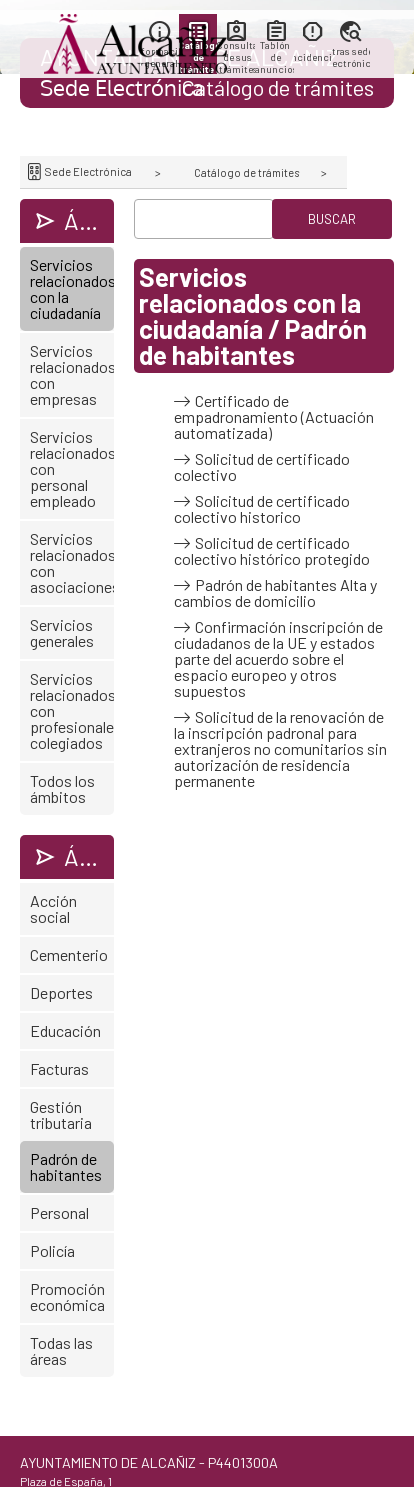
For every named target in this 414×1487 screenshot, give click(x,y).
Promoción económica (67, 1296)
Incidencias (313, 57)
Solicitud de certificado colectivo (262, 467)
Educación (65, 1030)
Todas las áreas (61, 1350)
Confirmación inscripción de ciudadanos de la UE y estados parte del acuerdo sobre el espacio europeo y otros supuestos (278, 659)
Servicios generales (62, 632)
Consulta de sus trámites (236, 56)
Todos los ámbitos (62, 788)
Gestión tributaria (61, 1114)
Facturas (59, 1068)
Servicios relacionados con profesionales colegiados (72, 710)
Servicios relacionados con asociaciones (72, 562)
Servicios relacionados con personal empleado (72, 468)
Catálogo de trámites (246, 172)
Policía (52, 1250)
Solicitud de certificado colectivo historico (262, 509)
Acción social (53, 908)
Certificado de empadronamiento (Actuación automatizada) (274, 417)
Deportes (61, 992)
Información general (160, 57)
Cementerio (69, 954)
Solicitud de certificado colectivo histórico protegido (272, 551)
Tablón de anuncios (274, 56)
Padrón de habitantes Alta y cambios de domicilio (275, 593)
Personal (59, 1212)
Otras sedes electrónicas (351, 57)
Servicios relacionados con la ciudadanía (72, 288)
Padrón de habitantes (66, 1166)
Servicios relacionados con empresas (72, 374)
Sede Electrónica (87, 171)
